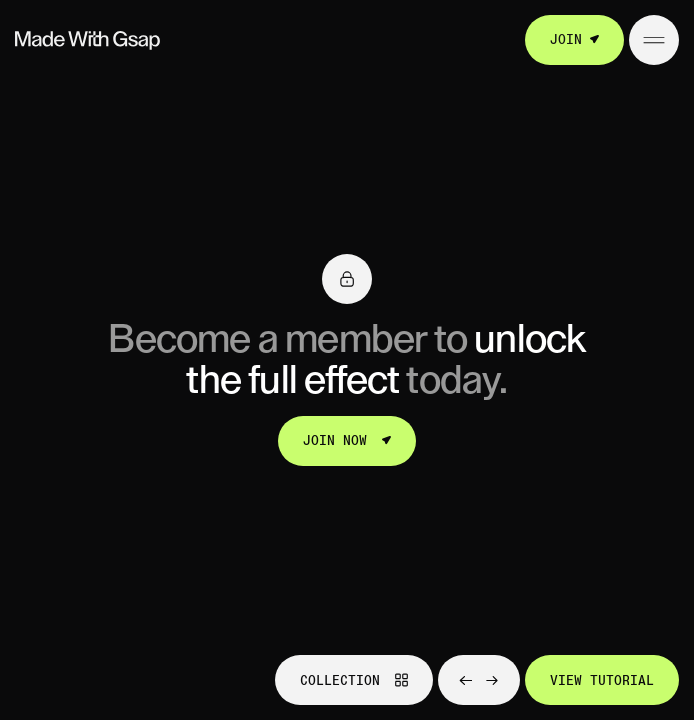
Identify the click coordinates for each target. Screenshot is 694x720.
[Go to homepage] (87, 40)
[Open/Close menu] (654, 40)
